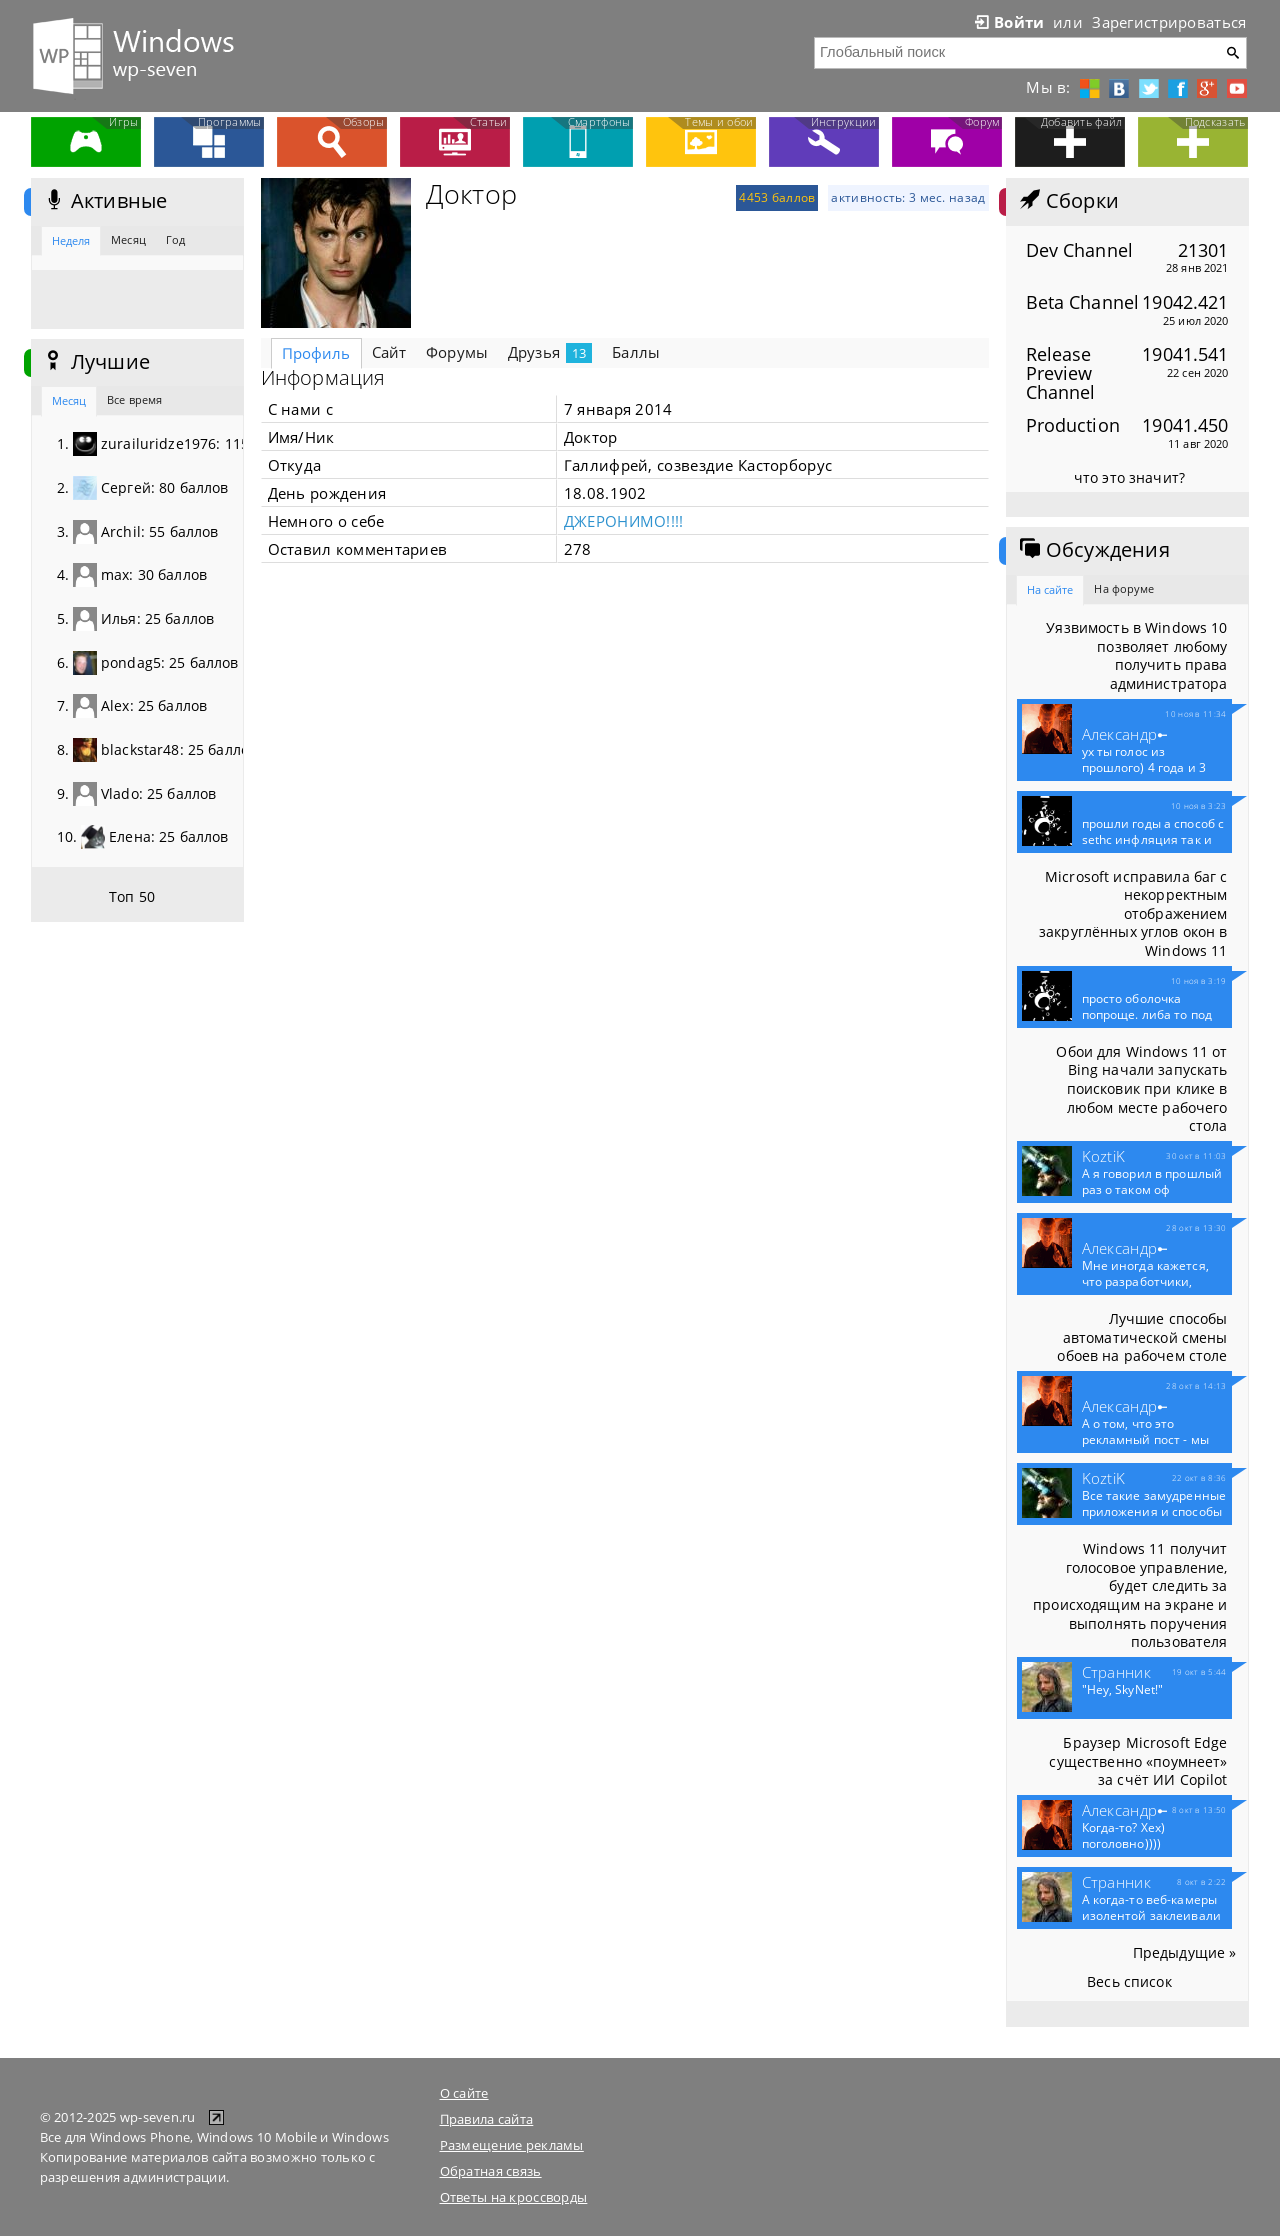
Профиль (316, 353)
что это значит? (1129, 477)
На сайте (1050, 589)
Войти (1008, 22)
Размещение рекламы (512, 2145)
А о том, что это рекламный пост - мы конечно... (1145, 1440)
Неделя (71, 240)
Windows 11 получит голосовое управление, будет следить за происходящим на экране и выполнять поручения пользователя (1130, 1595)
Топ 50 (132, 896)
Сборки (1067, 201)
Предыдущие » (1185, 1952)
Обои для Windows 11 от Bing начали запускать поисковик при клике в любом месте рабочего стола (1141, 1089)
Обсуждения (1093, 550)
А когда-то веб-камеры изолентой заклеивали (1151, 1916)
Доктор (472, 194)
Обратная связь (491, 2171)
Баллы (636, 352)
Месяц (128, 239)
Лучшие (95, 362)
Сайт (389, 352)
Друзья (550, 352)
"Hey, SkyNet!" (1123, 1690)
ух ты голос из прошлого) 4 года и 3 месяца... (1144, 768)
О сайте (464, 2093)
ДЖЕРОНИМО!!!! (624, 521)
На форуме (1124, 588)
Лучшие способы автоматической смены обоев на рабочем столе (1142, 1337)
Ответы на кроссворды (514, 2197)
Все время (134, 399)
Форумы (457, 352)
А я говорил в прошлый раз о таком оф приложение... (1152, 1190)
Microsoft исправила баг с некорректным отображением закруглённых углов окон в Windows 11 (1133, 914)
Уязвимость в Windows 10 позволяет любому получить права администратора (1136, 655)
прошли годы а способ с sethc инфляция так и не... (1153, 840)
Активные (104, 201)
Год (175, 239)
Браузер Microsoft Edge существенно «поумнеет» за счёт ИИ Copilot (1138, 1761)
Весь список (1129, 1981)
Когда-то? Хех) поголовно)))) (1124, 1836)
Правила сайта (487, 2119)
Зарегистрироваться (1169, 22)
